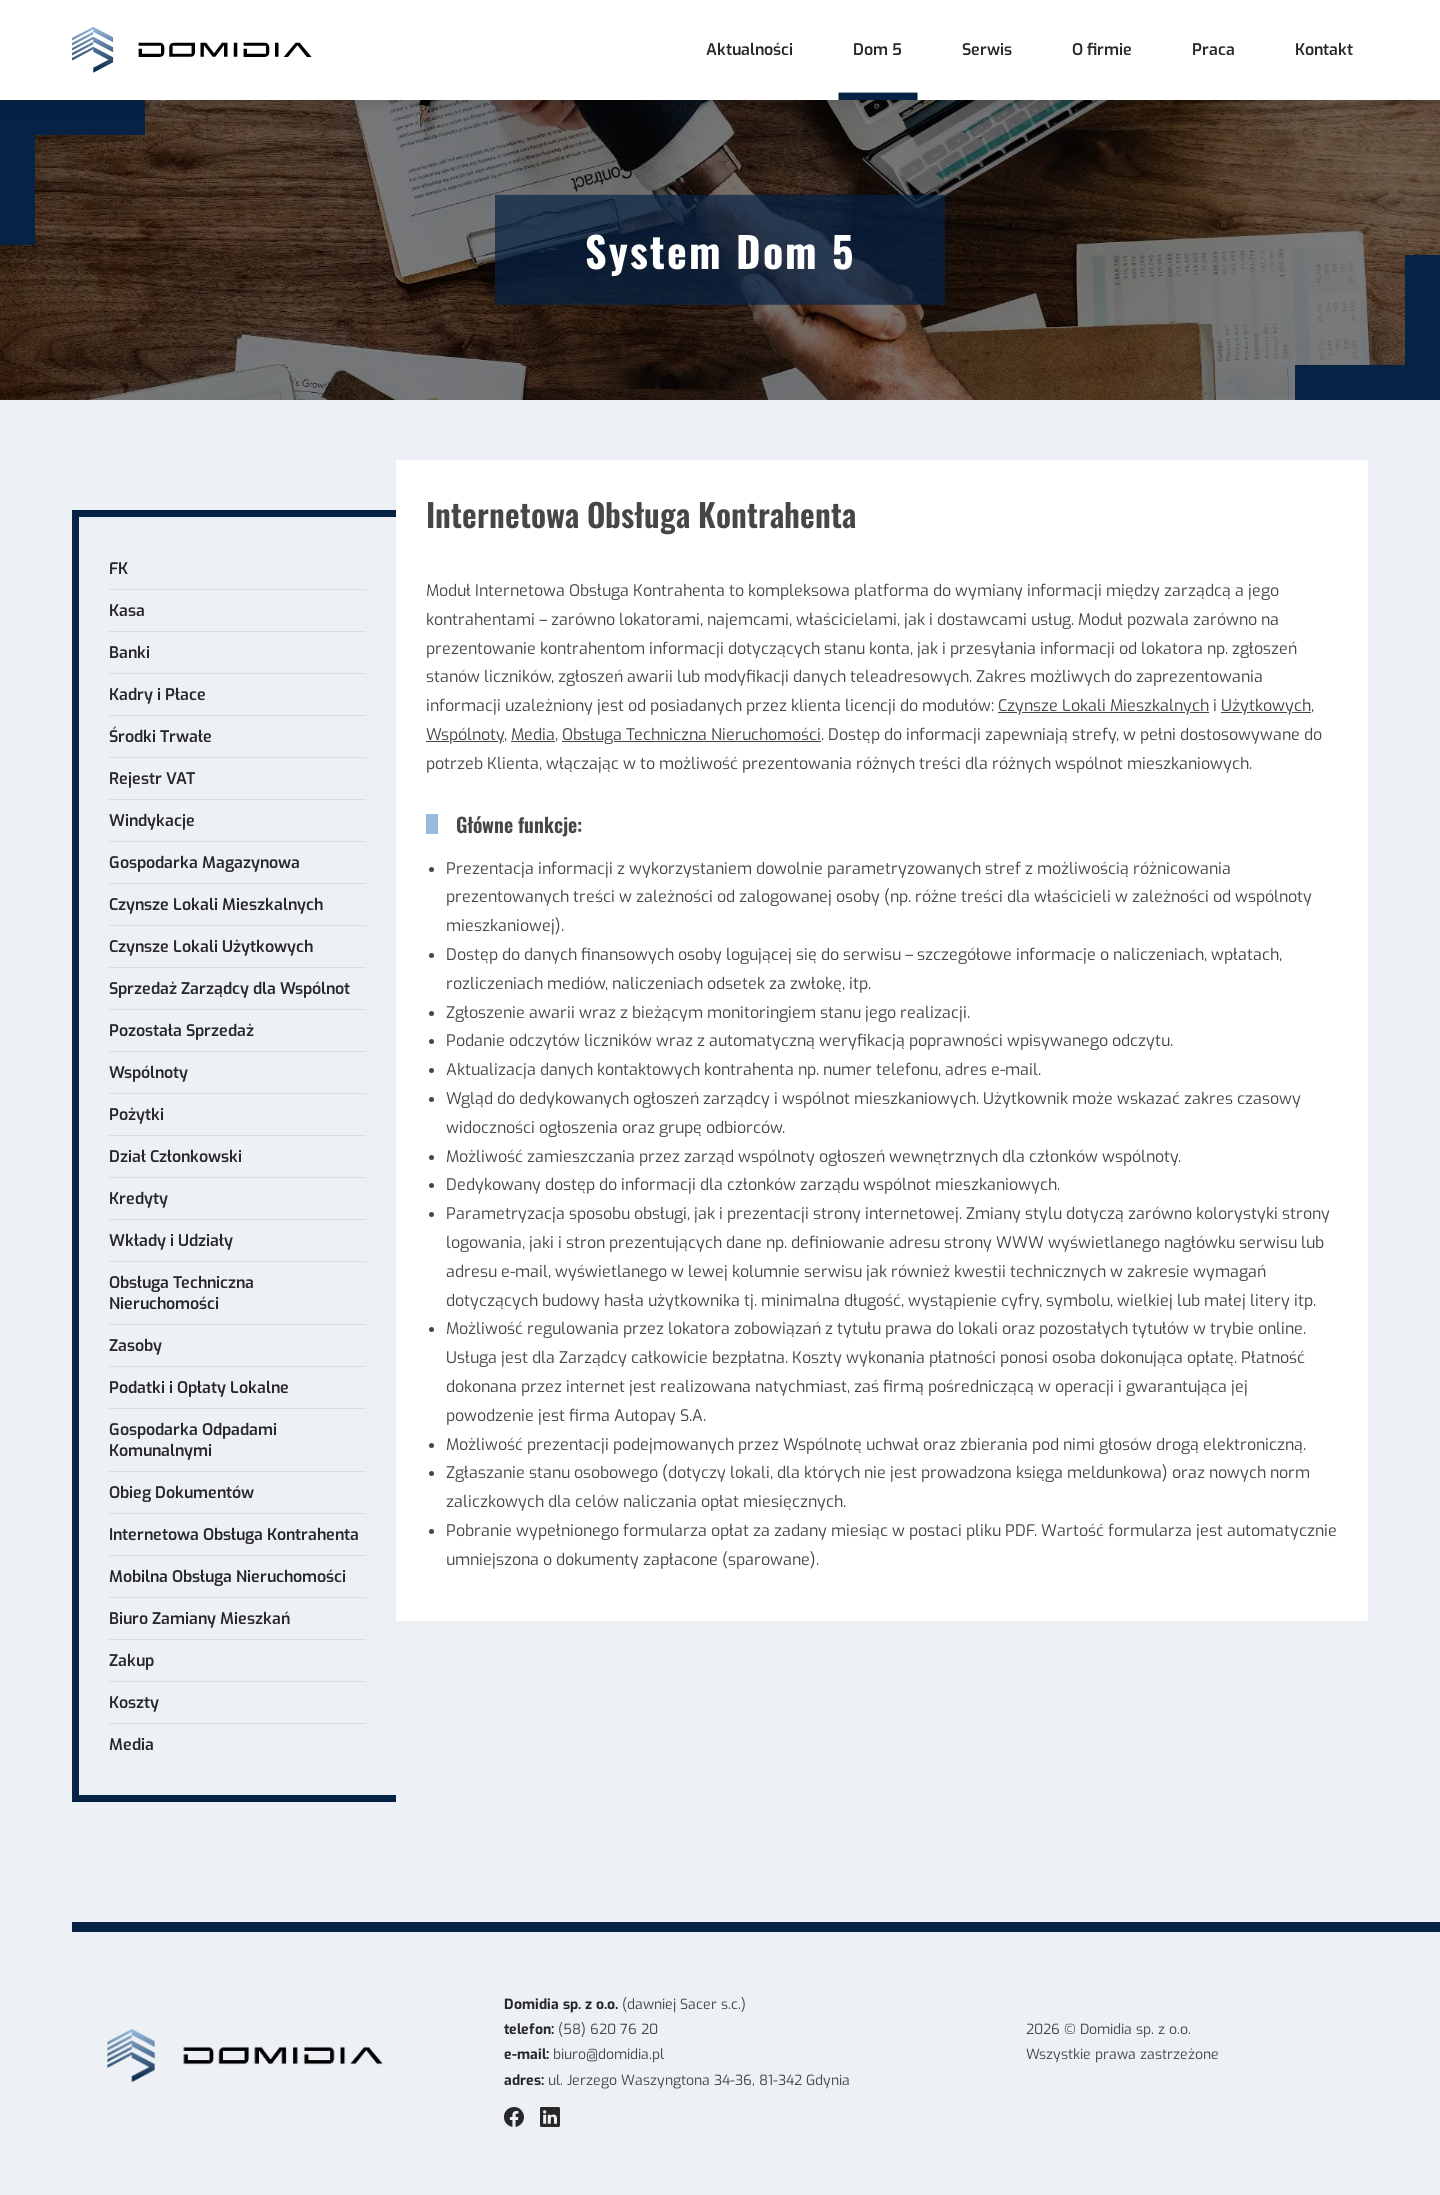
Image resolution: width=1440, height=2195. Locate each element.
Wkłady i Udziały (171, 1240)
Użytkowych (1266, 705)
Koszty (134, 1702)
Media (131, 1744)
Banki (129, 652)
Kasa (127, 610)
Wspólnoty (148, 1072)
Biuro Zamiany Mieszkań (199, 1618)
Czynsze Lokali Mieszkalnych (216, 904)
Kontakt (1324, 49)
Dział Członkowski (175, 1156)
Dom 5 (877, 49)
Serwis (987, 49)
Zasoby (135, 1345)
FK (118, 568)
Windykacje (152, 820)
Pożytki (136, 1114)
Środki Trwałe (160, 736)
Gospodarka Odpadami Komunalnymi (193, 1440)
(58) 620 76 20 (608, 2029)
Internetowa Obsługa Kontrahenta (234, 1534)
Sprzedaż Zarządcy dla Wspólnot (229, 988)
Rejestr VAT (152, 778)
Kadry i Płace (157, 694)
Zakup (131, 1660)
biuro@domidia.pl (608, 2054)
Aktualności (749, 49)
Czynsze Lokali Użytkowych (211, 946)
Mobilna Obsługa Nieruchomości (227, 1576)
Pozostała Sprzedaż (181, 1030)
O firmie (1102, 49)
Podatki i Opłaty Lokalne (199, 1387)
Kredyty (138, 1198)
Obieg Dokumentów (181, 1492)
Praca (1213, 49)
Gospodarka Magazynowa (204, 862)
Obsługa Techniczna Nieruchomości (181, 1293)
